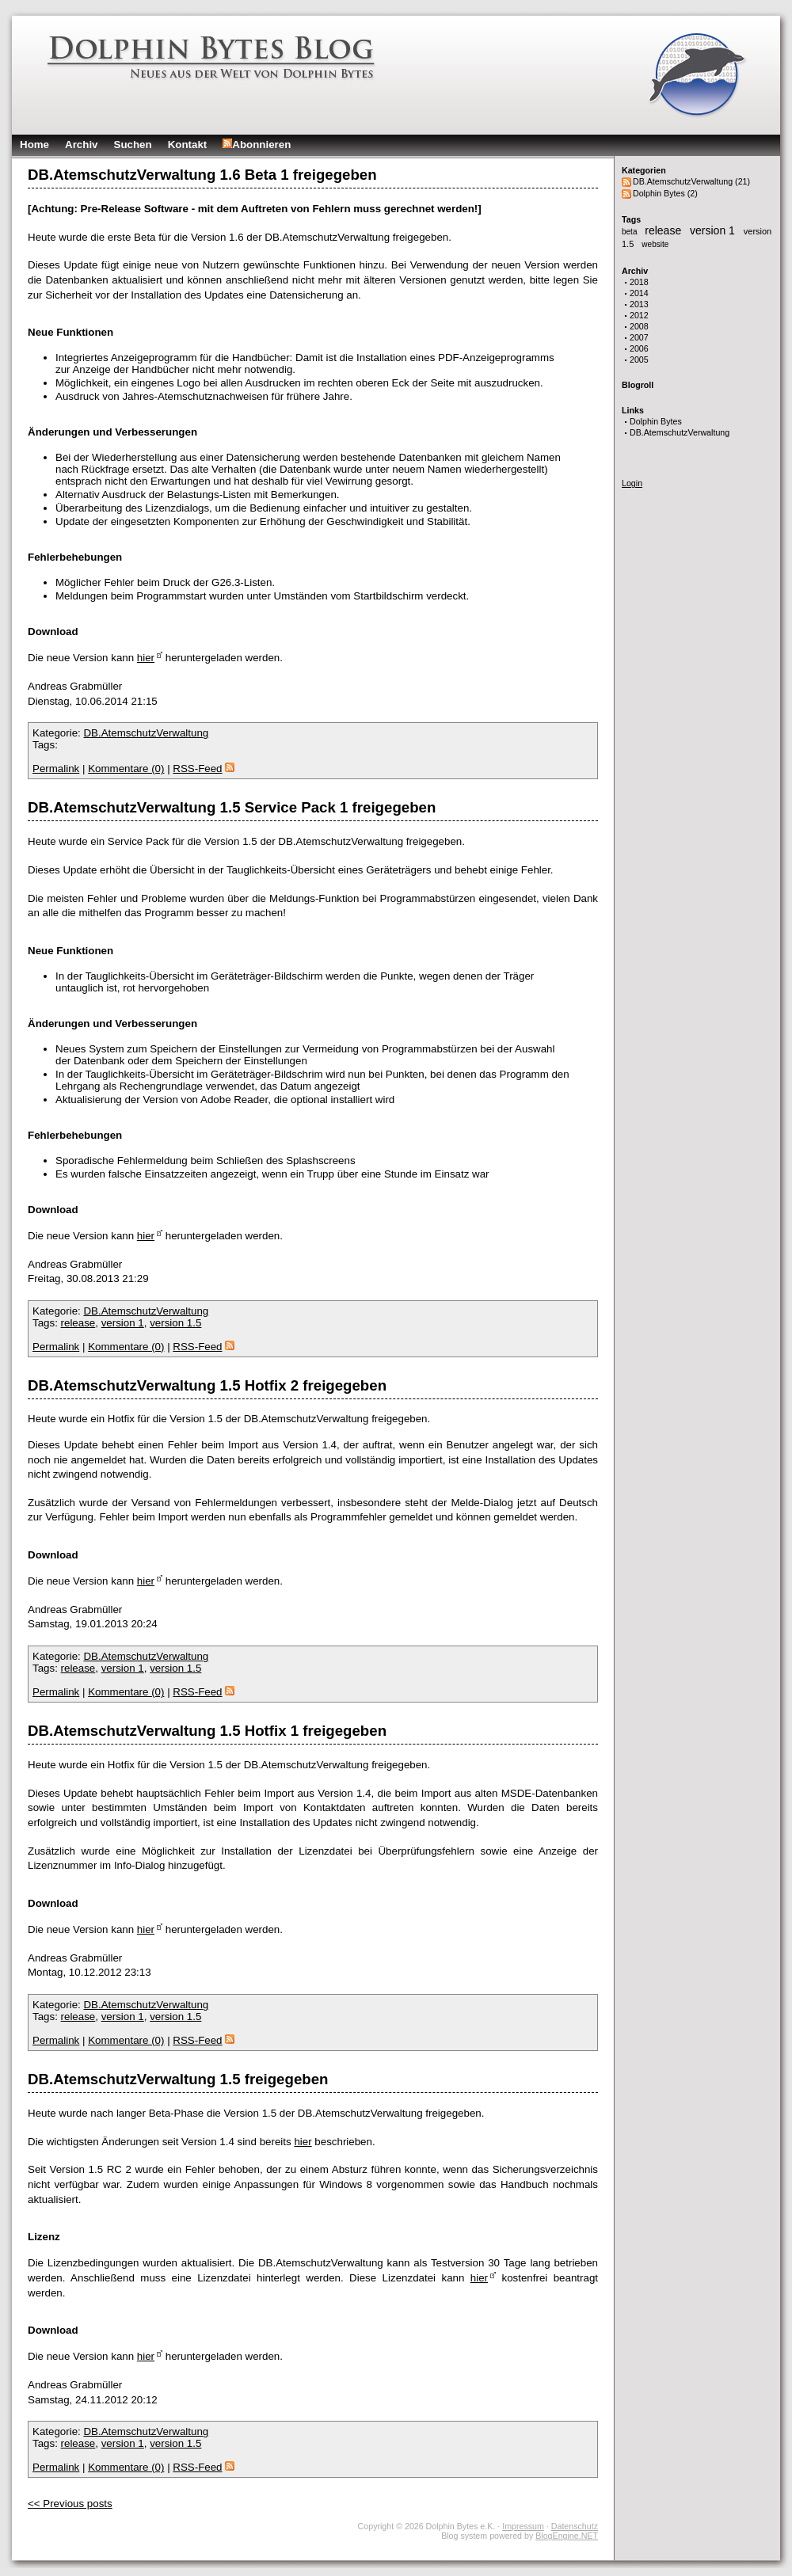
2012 (639, 315)
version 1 (714, 230)
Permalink (55, 768)
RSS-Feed (203, 768)
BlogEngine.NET (566, 2535)
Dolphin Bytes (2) (665, 193)
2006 (639, 348)
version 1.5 (175, 1323)
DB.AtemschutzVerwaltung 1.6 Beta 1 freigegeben (202, 174)
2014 (639, 293)
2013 (639, 304)
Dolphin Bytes (656, 421)
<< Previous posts (70, 2503)
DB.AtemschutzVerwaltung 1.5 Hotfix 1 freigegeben (207, 1730)
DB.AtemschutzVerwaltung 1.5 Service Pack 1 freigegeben (232, 807)
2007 (639, 337)
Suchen (133, 144)
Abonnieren (257, 144)
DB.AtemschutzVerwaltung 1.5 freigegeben (178, 2079)
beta (630, 231)
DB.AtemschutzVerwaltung (679, 432)
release (664, 230)
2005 (639, 359)
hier (145, 658)
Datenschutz (574, 2526)
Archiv (81, 144)
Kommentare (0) (126, 768)
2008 (639, 326)
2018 (639, 282)
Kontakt (188, 144)
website (655, 244)
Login (632, 483)
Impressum (523, 2526)
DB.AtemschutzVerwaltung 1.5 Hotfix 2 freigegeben (207, 1385)
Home (34, 144)
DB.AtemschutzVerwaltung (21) (691, 181)
